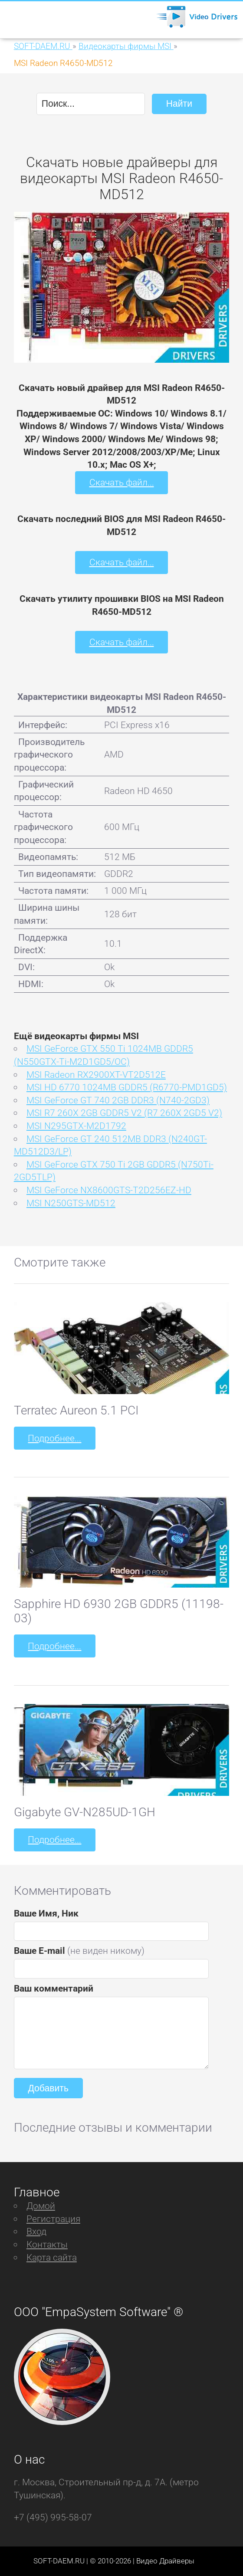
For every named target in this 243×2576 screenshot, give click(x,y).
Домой (40, 2205)
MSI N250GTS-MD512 (70, 1203)
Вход (36, 2231)
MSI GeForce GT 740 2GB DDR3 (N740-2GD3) (118, 1100)
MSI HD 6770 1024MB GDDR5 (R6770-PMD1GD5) (126, 1087)
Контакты (47, 2244)
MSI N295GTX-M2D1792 (76, 1125)
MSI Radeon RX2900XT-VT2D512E (96, 1074)
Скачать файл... (121, 482)
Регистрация (53, 2218)
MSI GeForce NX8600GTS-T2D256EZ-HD (108, 1190)
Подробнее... (54, 1438)
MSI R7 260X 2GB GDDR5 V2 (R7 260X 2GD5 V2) (124, 1112)
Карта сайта (51, 2257)
